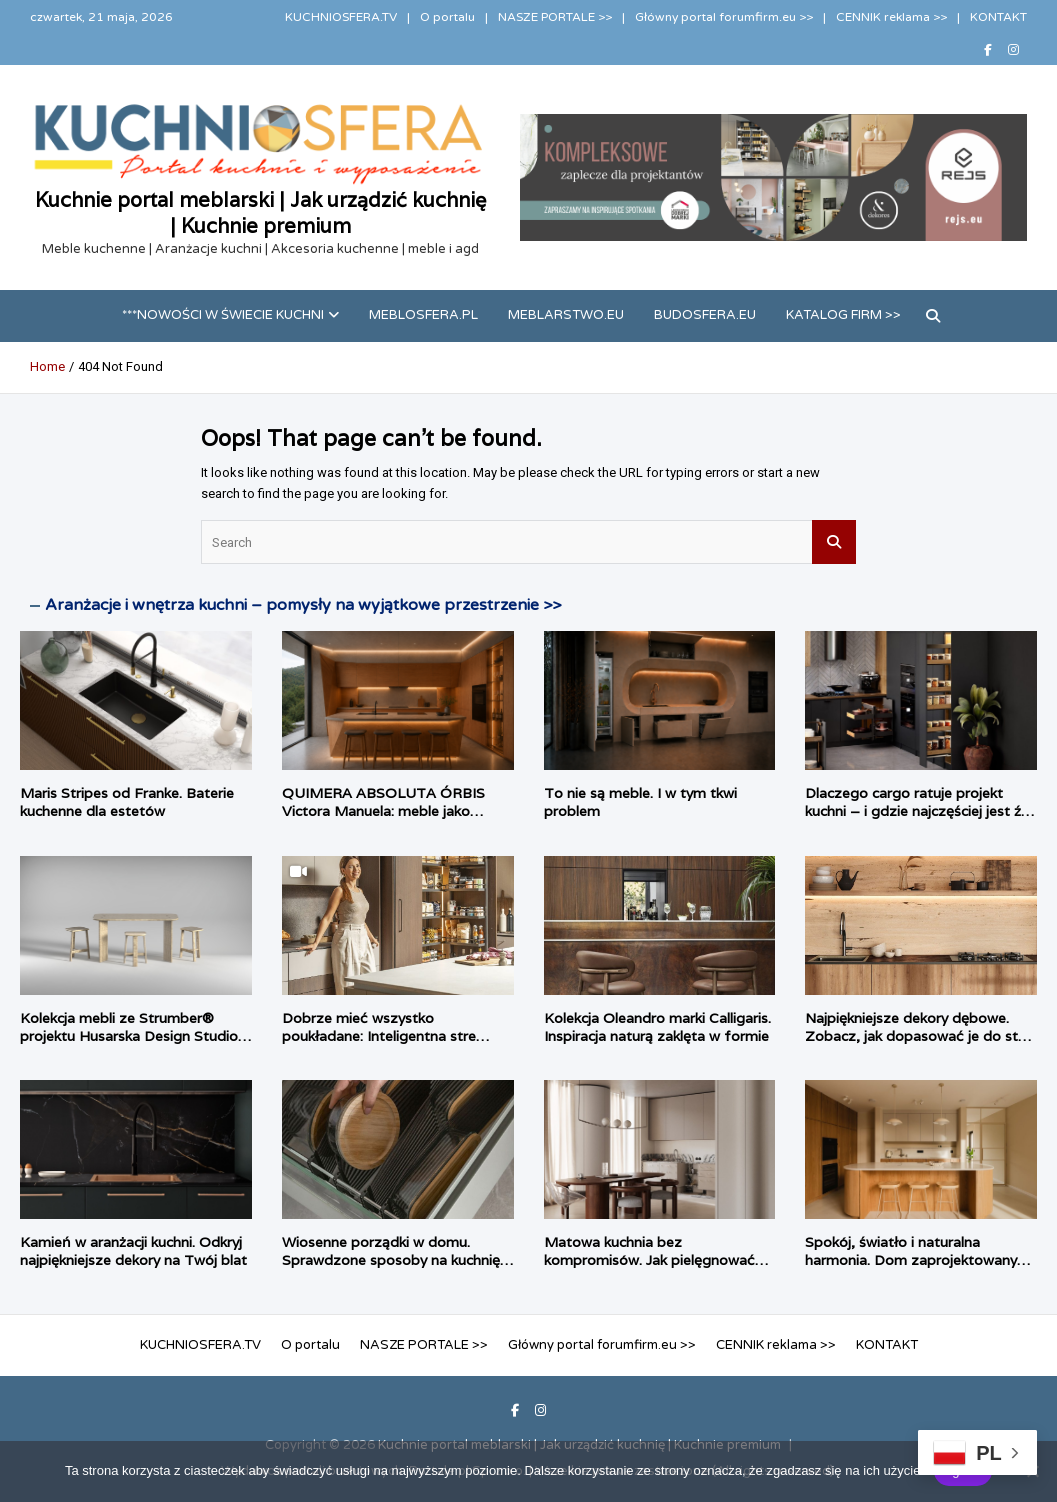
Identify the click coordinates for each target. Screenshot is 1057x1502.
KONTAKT (998, 17)
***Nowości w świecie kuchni (223, 315)
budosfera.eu (705, 315)
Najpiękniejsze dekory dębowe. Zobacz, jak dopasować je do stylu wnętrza (920, 1036)
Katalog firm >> (843, 315)
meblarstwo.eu (566, 315)
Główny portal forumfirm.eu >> (724, 17)
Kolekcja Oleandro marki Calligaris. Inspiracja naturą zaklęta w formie (657, 1027)
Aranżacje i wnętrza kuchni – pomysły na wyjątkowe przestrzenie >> (303, 605)
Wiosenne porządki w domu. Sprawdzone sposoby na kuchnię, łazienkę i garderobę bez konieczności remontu (393, 1269)
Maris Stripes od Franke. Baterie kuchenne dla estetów (127, 802)
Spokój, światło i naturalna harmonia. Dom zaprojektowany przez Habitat (911, 1260)
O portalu (447, 17)
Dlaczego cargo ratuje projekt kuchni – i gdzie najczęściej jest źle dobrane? (918, 811)
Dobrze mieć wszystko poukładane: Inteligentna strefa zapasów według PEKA (386, 1036)
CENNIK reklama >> (891, 17)
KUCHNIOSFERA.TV (341, 17)
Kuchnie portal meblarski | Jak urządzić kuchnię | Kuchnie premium (260, 213)
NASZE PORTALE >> (555, 17)
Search (834, 542)
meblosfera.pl (423, 315)
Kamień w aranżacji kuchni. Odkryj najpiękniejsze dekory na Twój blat (133, 1251)
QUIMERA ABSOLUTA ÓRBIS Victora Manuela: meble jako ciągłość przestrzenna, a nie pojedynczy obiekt (383, 820)
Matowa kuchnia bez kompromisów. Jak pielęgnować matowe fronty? (649, 1260)
